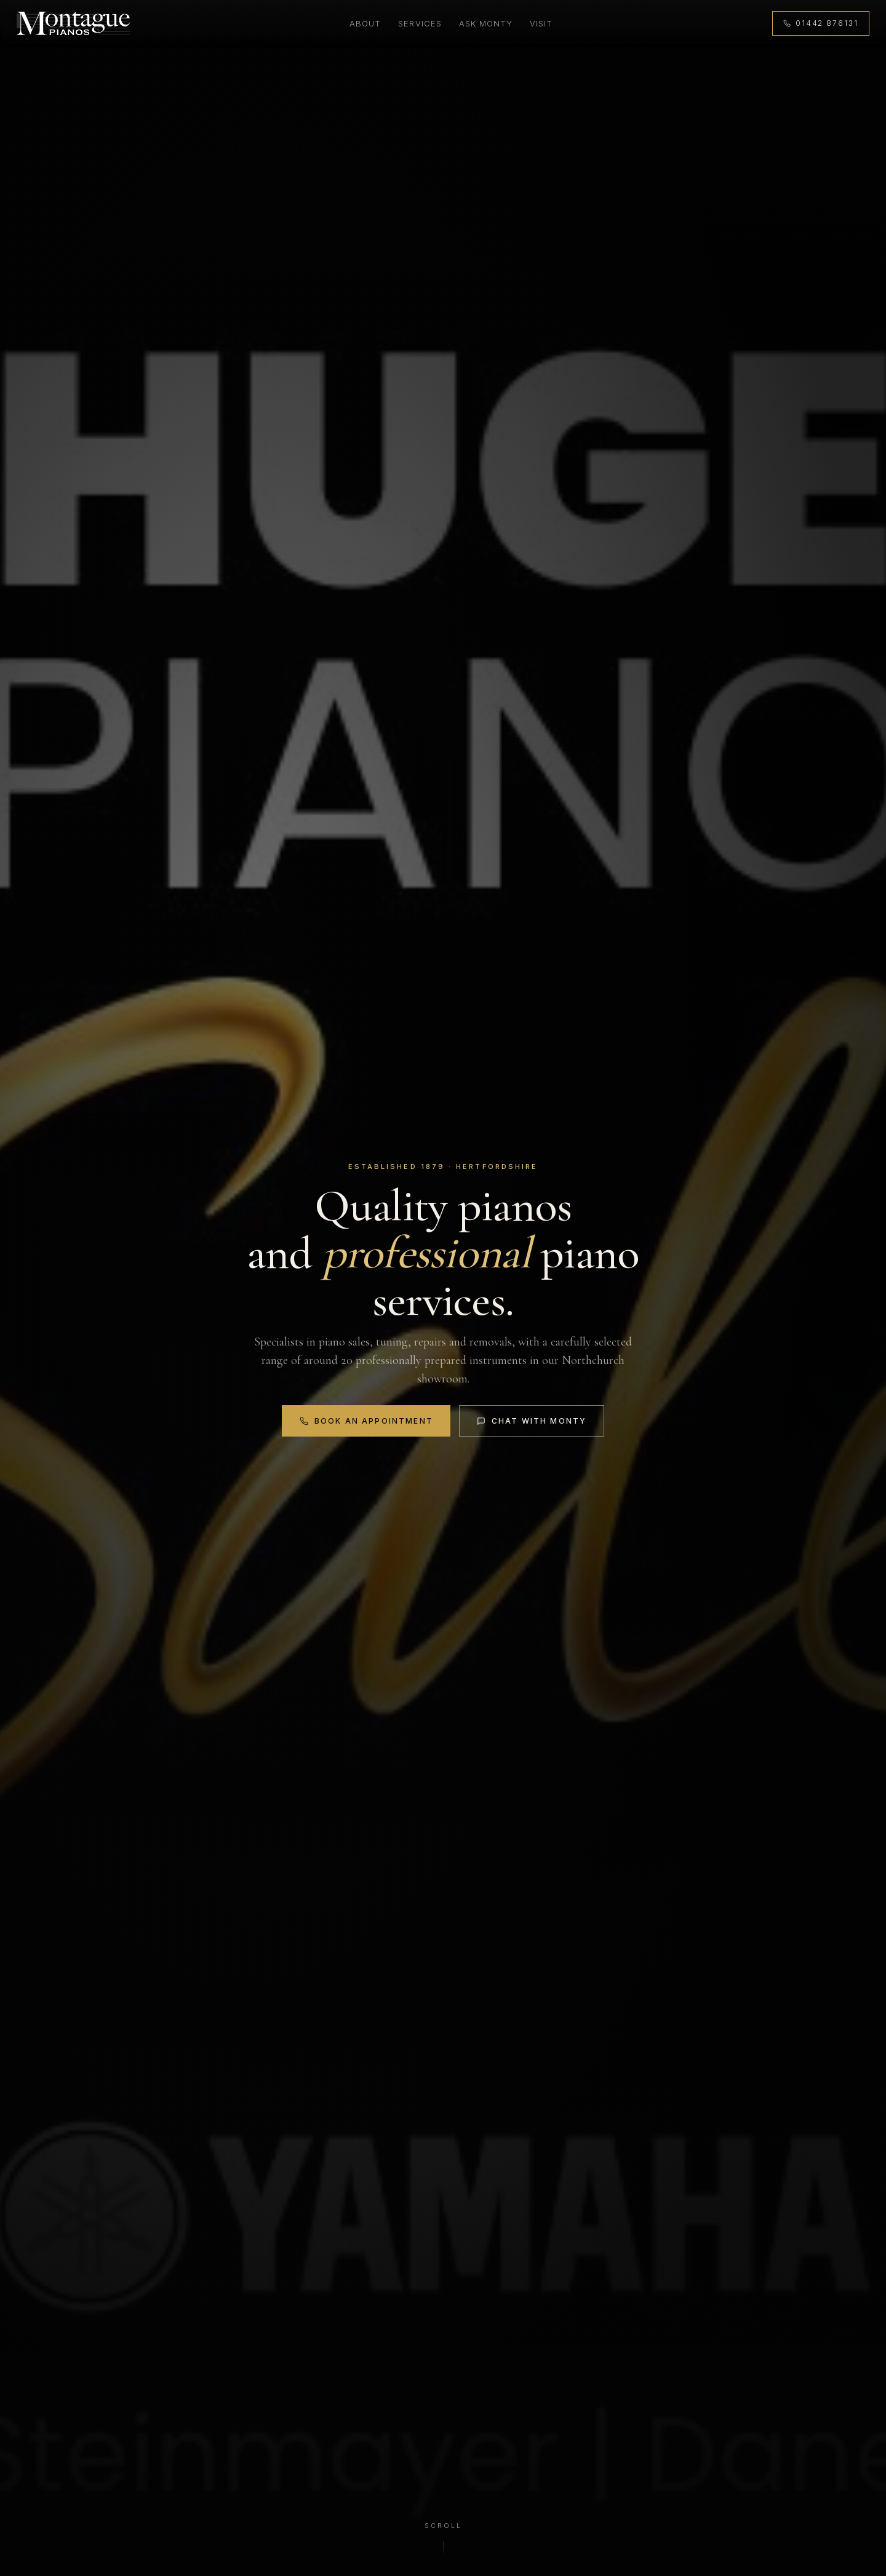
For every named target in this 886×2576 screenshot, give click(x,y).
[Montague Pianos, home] (74, 24)
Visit (540, 23)
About (364, 23)
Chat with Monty (531, 1421)
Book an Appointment (366, 1421)
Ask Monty (485, 23)
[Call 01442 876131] (819, 23)
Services (419, 23)
